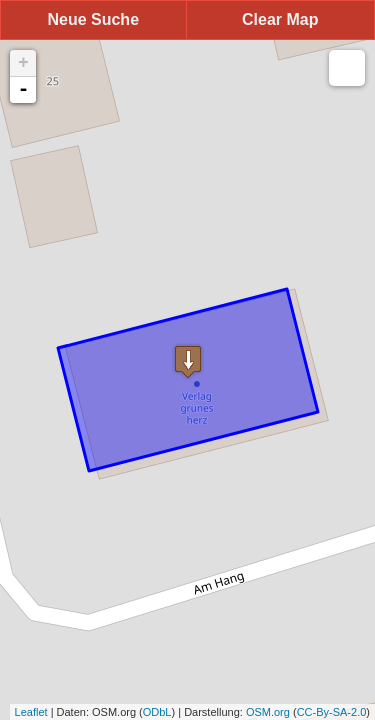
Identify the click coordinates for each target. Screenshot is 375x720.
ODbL (157, 712)
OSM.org (268, 712)
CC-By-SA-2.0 (332, 712)
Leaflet (31, 712)
